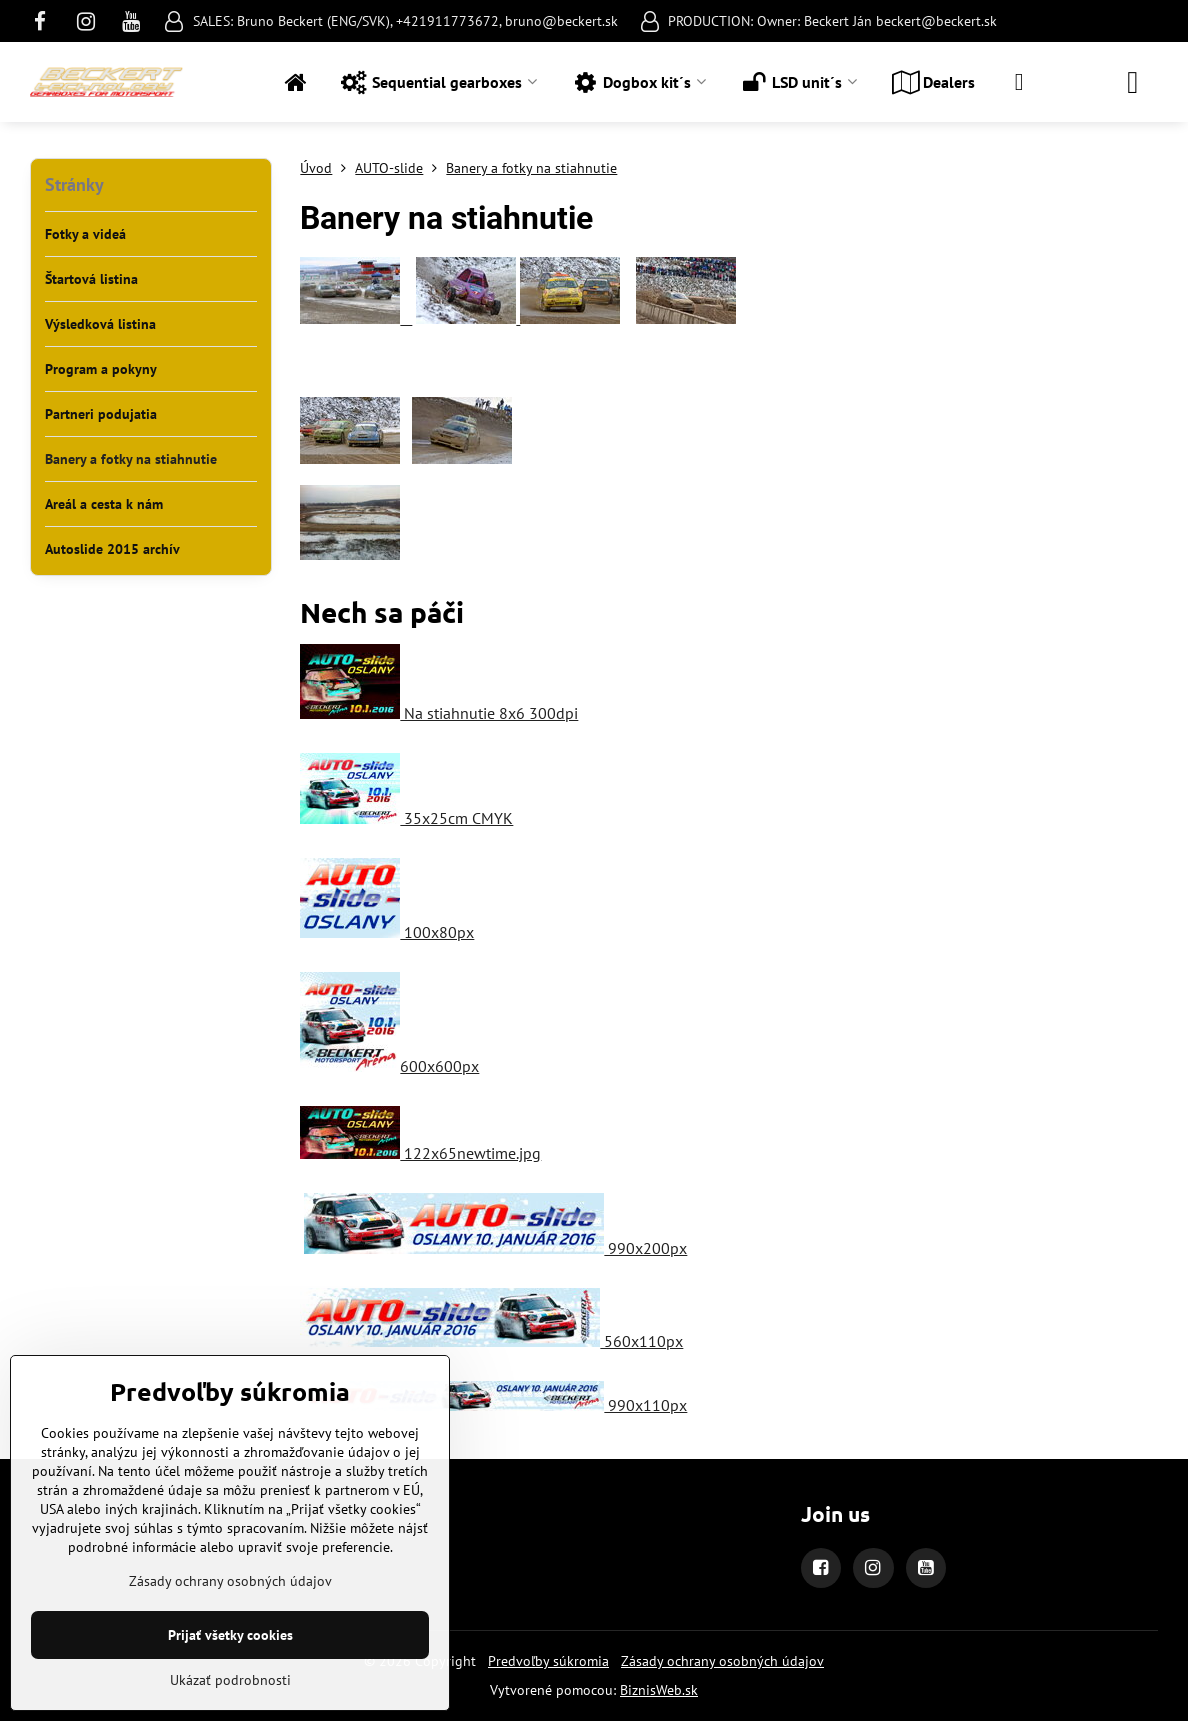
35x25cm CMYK (406, 818)
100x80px (387, 932)
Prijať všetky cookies (230, 1635)
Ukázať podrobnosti (230, 1680)
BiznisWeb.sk (659, 1690)
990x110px (495, 1405)
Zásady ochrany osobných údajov (722, 1661)
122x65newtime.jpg (420, 1153)
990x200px (495, 1248)
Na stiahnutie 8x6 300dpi (439, 713)
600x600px (389, 1066)
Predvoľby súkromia (548, 1661)
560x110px (491, 1341)
